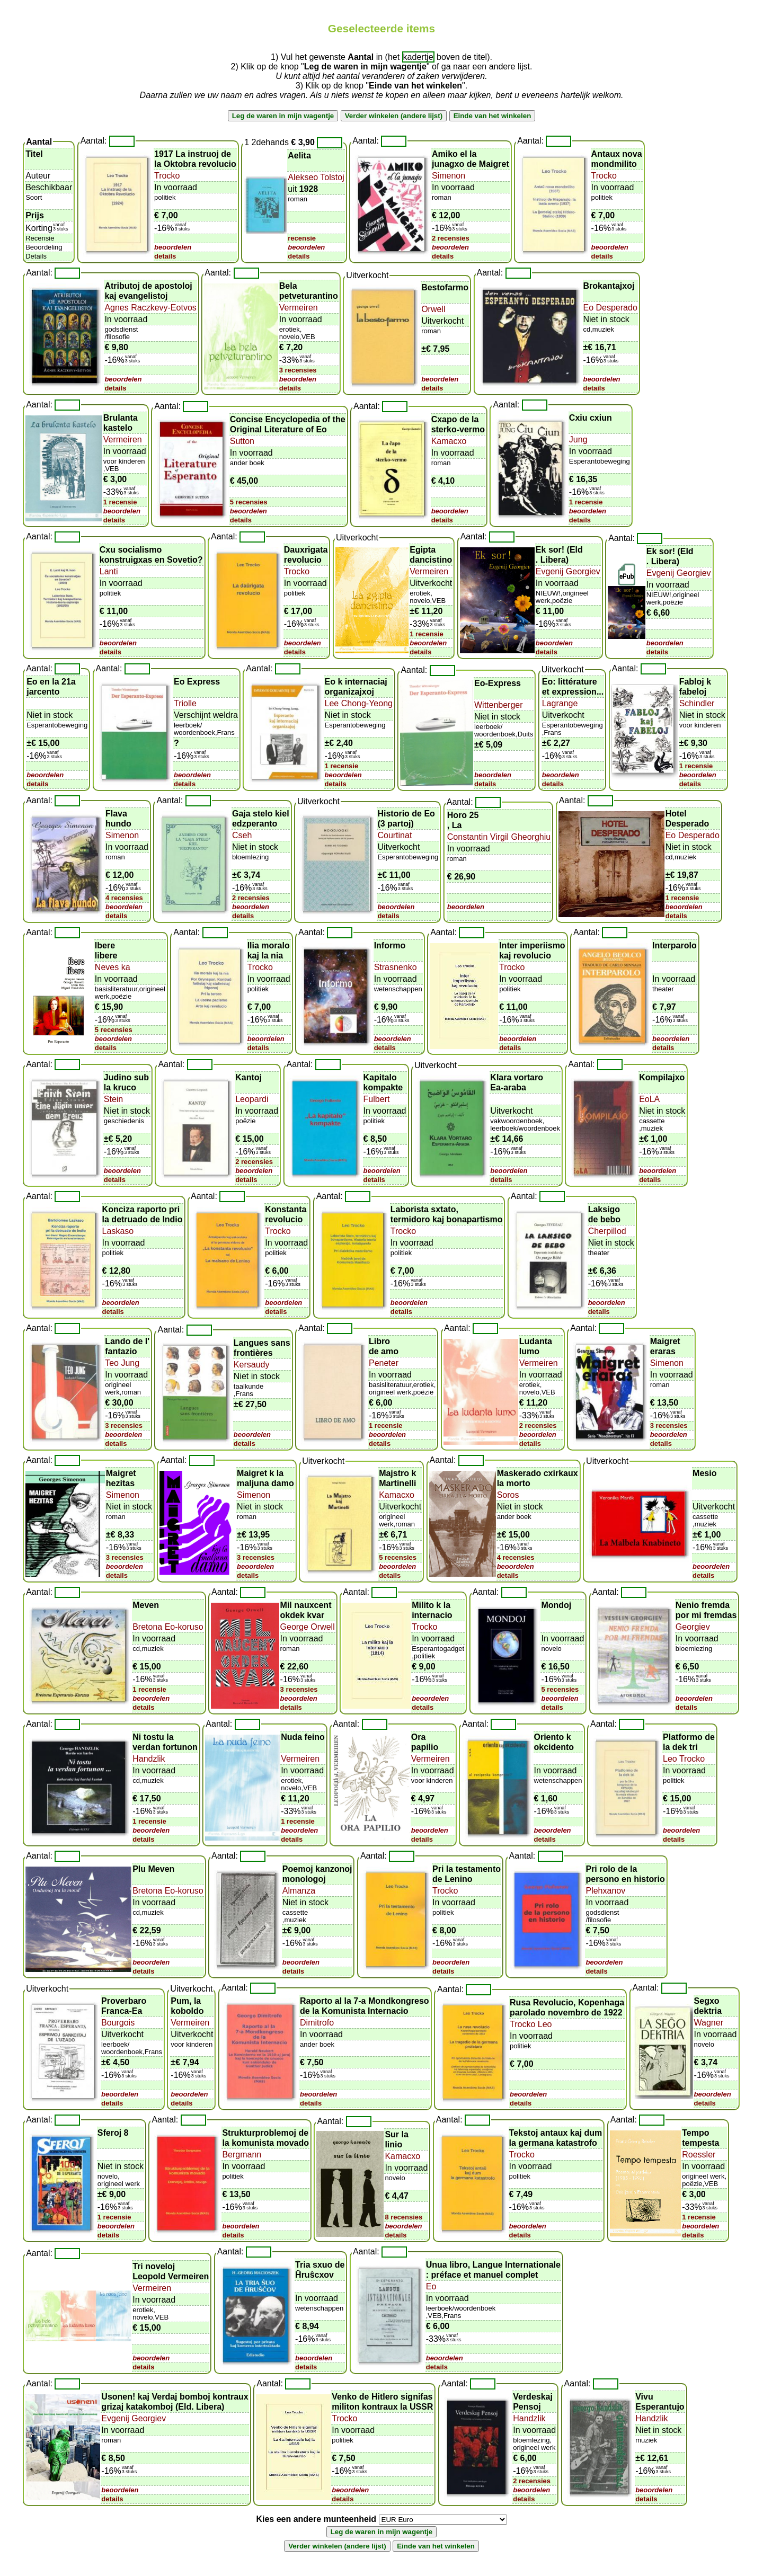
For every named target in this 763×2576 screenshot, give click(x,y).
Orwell (433, 309)
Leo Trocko (684, 1758)
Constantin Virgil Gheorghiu (499, 836)
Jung (578, 439)
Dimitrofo (317, 2022)
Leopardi (251, 1099)
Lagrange (560, 703)
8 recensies (403, 2217)
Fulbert (376, 1099)
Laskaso (118, 1231)
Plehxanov (605, 1890)
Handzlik (148, 1758)
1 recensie (120, 502)
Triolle (185, 703)
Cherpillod (607, 1231)
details (165, 256)
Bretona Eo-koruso (167, 1626)
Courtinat (394, 835)
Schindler (697, 703)
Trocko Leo (531, 2024)
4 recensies (124, 898)
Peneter (383, 1362)
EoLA (649, 1099)
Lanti (109, 571)
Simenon (448, 175)
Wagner (708, 2022)
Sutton (242, 441)
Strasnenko (395, 967)
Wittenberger (498, 704)
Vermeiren (298, 307)
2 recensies (450, 238)
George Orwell (307, 1626)
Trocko (167, 175)
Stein (113, 1099)
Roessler (698, 2154)
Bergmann (241, 2154)
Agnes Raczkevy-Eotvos (150, 307)
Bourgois (118, 2022)
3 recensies (298, 370)
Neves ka (112, 967)
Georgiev (693, 1626)
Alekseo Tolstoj (316, 177)
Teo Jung (122, 1362)
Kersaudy (252, 1364)
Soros (508, 1494)
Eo (431, 2286)
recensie (302, 238)
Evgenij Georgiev (568, 571)
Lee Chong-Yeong (359, 703)
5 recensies (249, 502)
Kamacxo (449, 441)
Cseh (242, 835)
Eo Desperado (610, 307)
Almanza (298, 1890)
